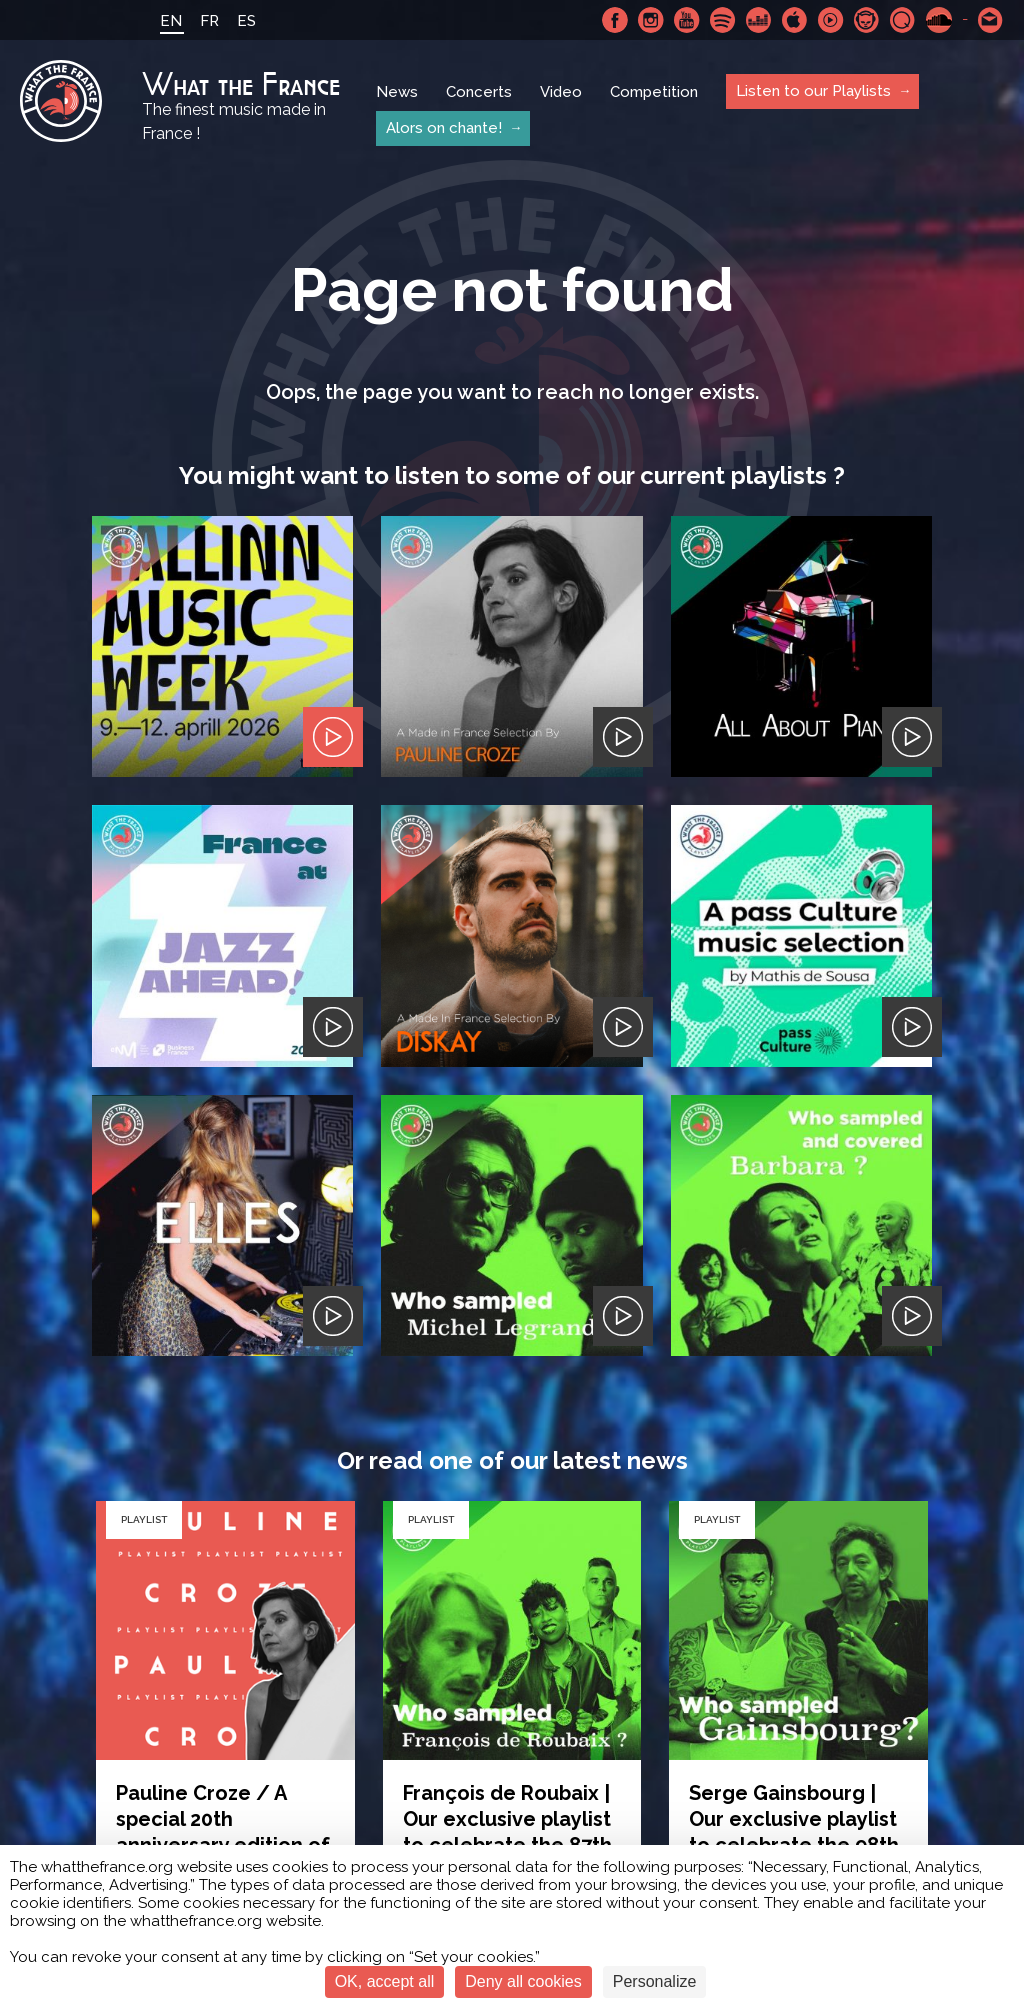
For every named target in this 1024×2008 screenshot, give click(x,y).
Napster (867, 20)
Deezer (759, 20)
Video (561, 92)
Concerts (479, 92)
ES (246, 21)
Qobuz (903, 20)
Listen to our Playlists (813, 91)
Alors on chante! (444, 128)
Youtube (687, 20)
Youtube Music (831, 20)
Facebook (615, 20)
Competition (654, 92)
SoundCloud (939, 20)
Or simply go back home (512, 1667)
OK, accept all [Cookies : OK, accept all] (385, 1981)
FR (209, 21)
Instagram (651, 20)
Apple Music (795, 20)
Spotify (723, 20)
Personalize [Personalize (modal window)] (655, 1981)
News (397, 92)
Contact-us (991, 20)
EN (171, 21)
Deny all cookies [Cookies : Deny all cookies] (523, 1981)
